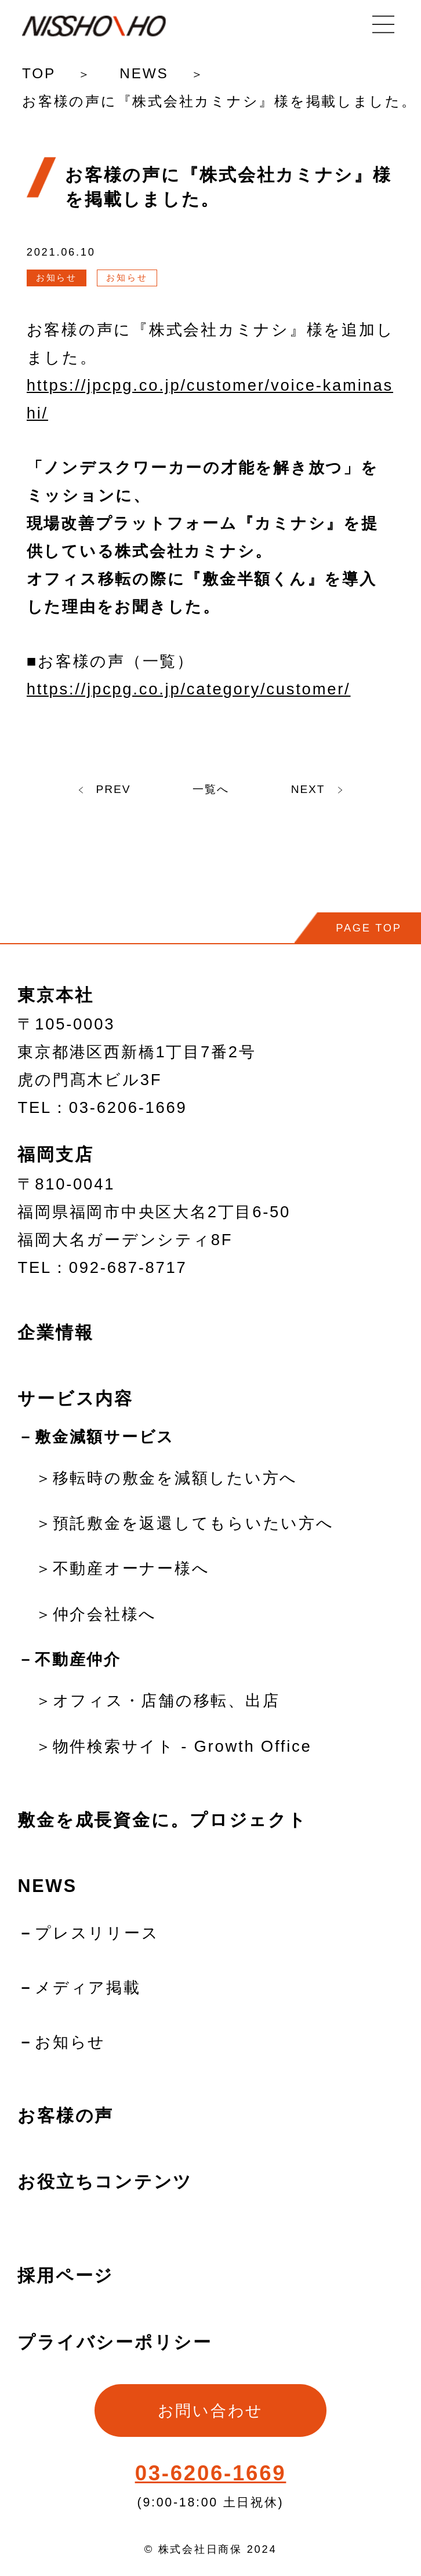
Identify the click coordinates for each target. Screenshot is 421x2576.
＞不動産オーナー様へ (122, 1568)
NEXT (332, 787)
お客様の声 (65, 2115)
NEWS (143, 73)
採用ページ (65, 2275)
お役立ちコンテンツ (105, 2181)
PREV (89, 787)
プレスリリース (97, 1933)
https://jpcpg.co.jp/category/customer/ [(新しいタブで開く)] (189, 689)
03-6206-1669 (210, 2473)
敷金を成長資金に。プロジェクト (162, 1819)
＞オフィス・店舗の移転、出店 (157, 1700)
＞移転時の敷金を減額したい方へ (166, 1478)
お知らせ (70, 2042)
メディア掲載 (87, 1987)
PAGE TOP (368, 928)
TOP (39, 73)
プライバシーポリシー (114, 2342)
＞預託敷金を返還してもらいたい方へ (184, 1523)
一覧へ (211, 787)
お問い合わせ (210, 2410)
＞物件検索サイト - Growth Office (173, 1746)
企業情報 (55, 1332)
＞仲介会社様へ (96, 1614)
